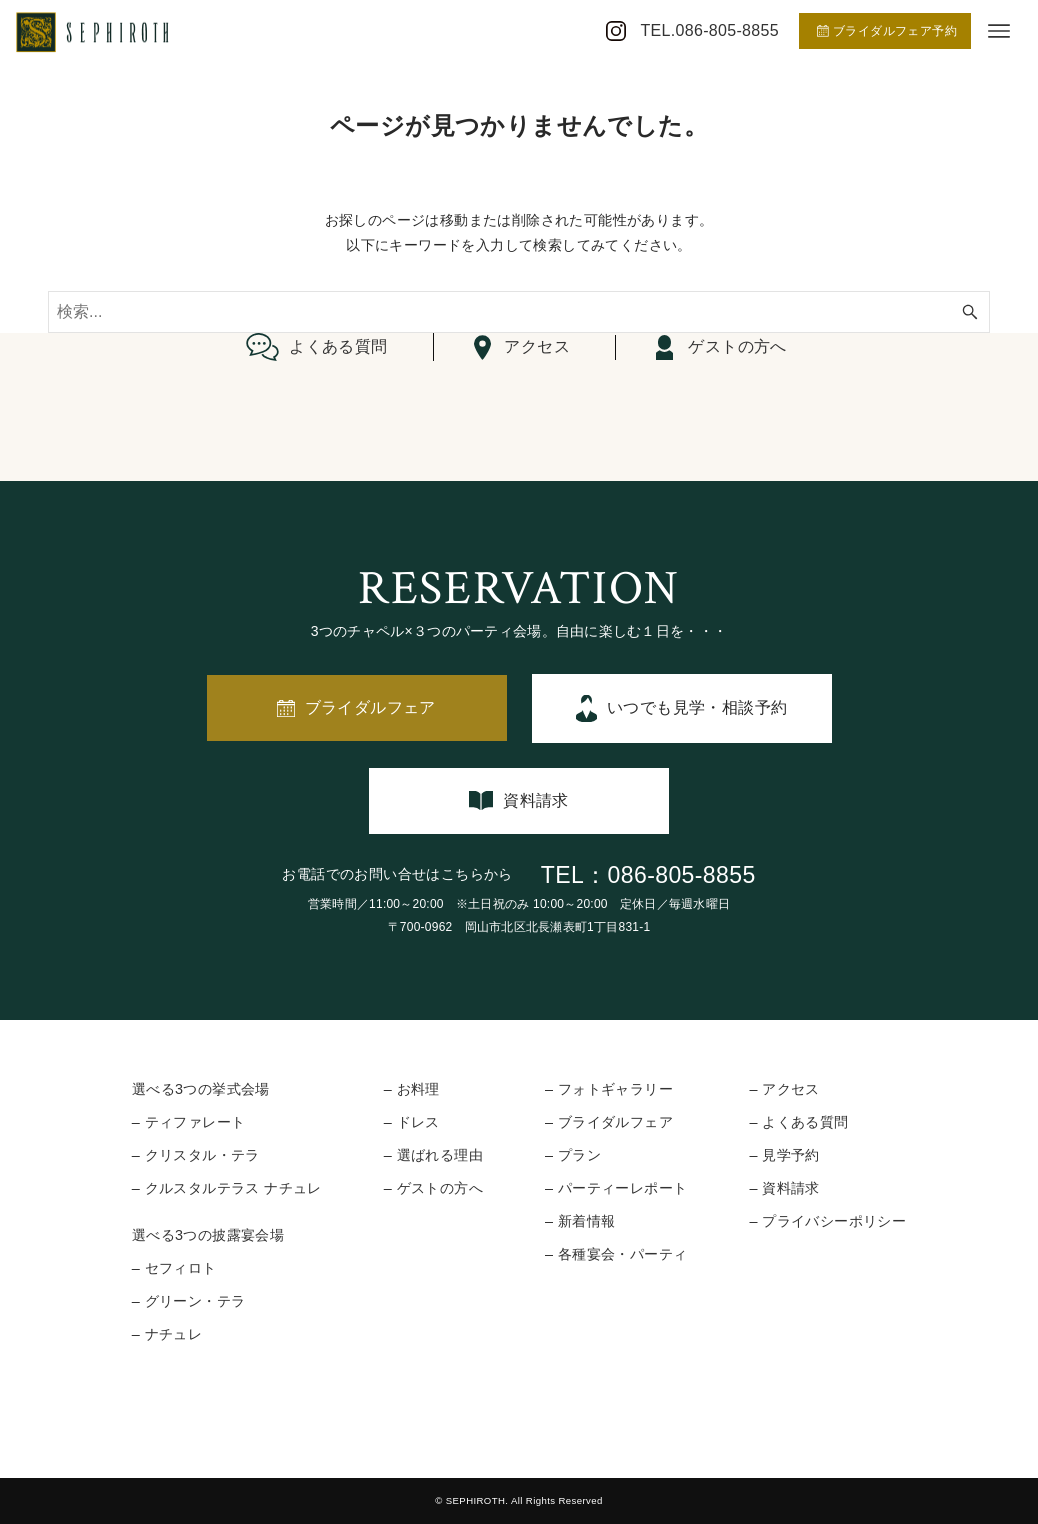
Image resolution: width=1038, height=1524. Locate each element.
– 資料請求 (784, 1188)
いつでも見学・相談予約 (697, 707)
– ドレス (412, 1122)
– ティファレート (189, 1122)
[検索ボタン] (970, 312)
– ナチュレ (167, 1334)
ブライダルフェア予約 (887, 31)
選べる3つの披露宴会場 (208, 1235)
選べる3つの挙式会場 (201, 1089)
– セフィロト (174, 1268)
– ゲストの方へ (433, 1188)
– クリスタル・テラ (196, 1155)
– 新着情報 (580, 1221)
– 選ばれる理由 (433, 1155)
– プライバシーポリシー (827, 1221)
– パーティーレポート (616, 1188)
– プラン (573, 1155)
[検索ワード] (519, 312)
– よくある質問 (798, 1122)
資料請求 (536, 800)
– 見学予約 (784, 1155)
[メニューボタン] (999, 31)
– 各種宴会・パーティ (616, 1254)
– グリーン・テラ (189, 1301)
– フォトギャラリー (609, 1089)
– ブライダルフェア (609, 1122)
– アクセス (784, 1089)
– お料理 (412, 1089)
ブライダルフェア (370, 707)
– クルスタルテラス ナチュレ (227, 1188)
